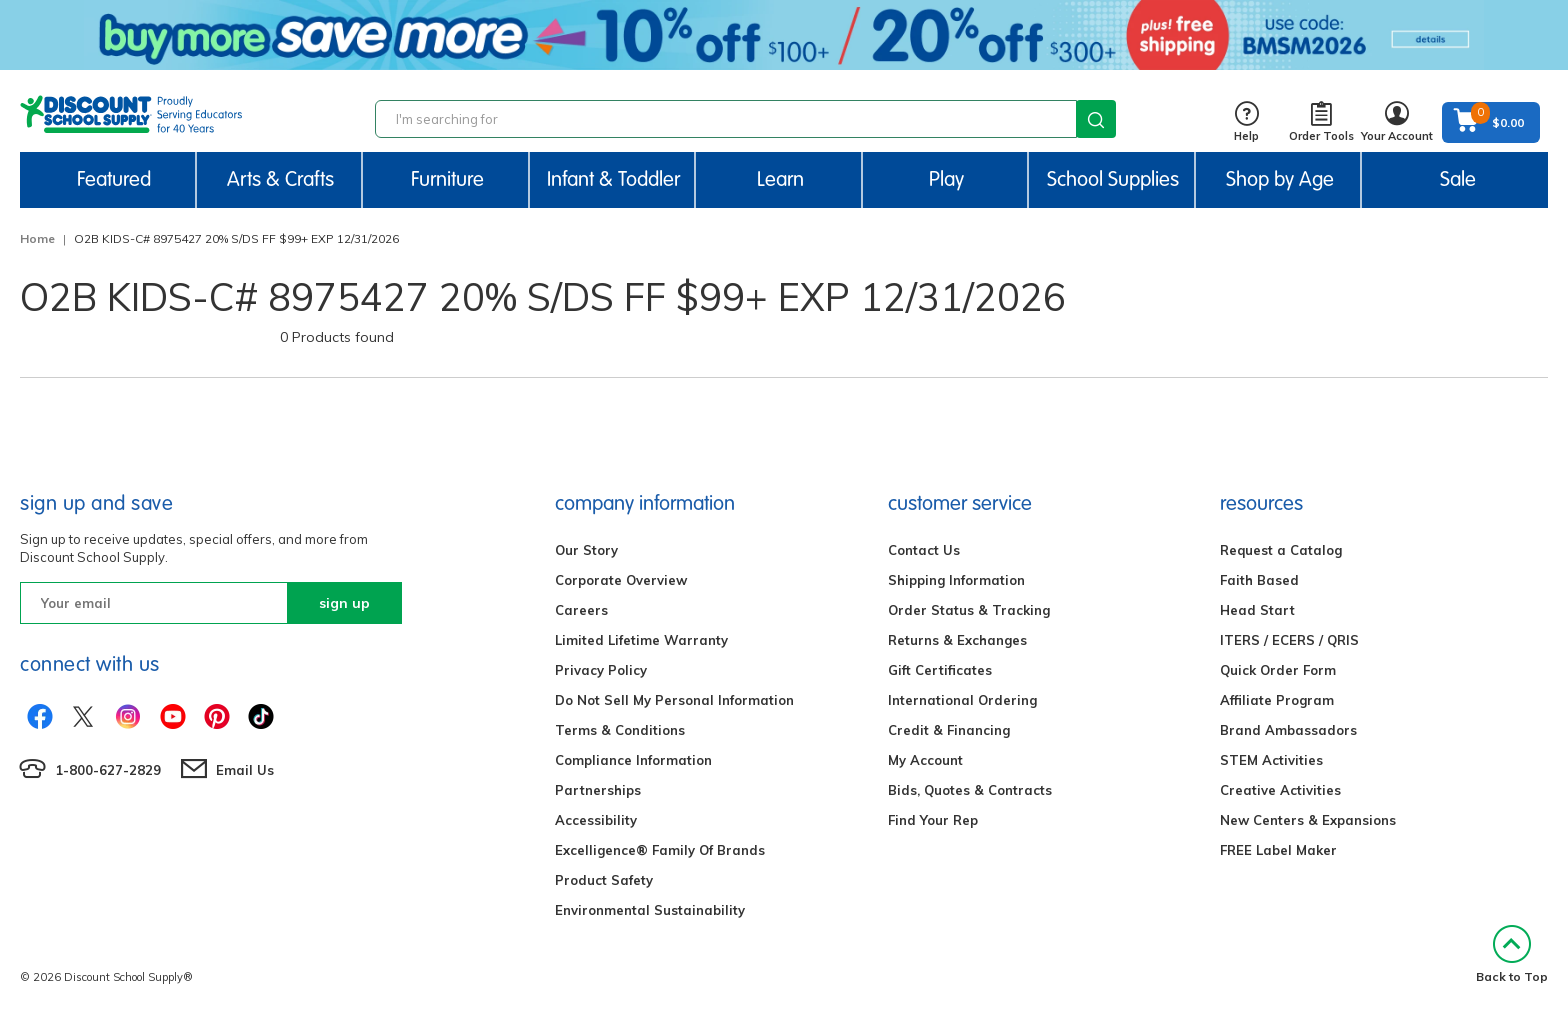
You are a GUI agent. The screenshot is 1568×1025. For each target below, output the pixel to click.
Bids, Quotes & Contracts (970, 790)
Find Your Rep (933, 820)
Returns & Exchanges (957, 640)
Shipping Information (956, 580)
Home (37, 238)
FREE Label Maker (1278, 850)
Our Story (586, 550)
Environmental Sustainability (650, 910)
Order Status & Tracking (969, 610)
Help (1246, 122)
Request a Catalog (1281, 550)
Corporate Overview (621, 580)
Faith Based (1259, 580)
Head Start (1257, 610)
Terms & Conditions (620, 730)
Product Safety (604, 880)
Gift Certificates (940, 670)
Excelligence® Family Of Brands (660, 850)
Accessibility (596, 820)
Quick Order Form (1278, 670)
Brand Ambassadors (1288, 730)
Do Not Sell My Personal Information (674, 700)
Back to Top (1512, 954)
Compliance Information (633, 760)
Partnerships (598, 790)
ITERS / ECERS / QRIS (1289, 640)
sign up (344, 603)
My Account (925, 760)
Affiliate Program (1277, 700)
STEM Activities (1271, 760)
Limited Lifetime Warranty (641, 640)
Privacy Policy (601, 670)
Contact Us (924, 550)
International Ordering (962, 700)
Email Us (245, 770)
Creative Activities (1280, 790)
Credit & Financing (949, 730)
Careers (581, 610)
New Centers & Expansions (1308, 820)
